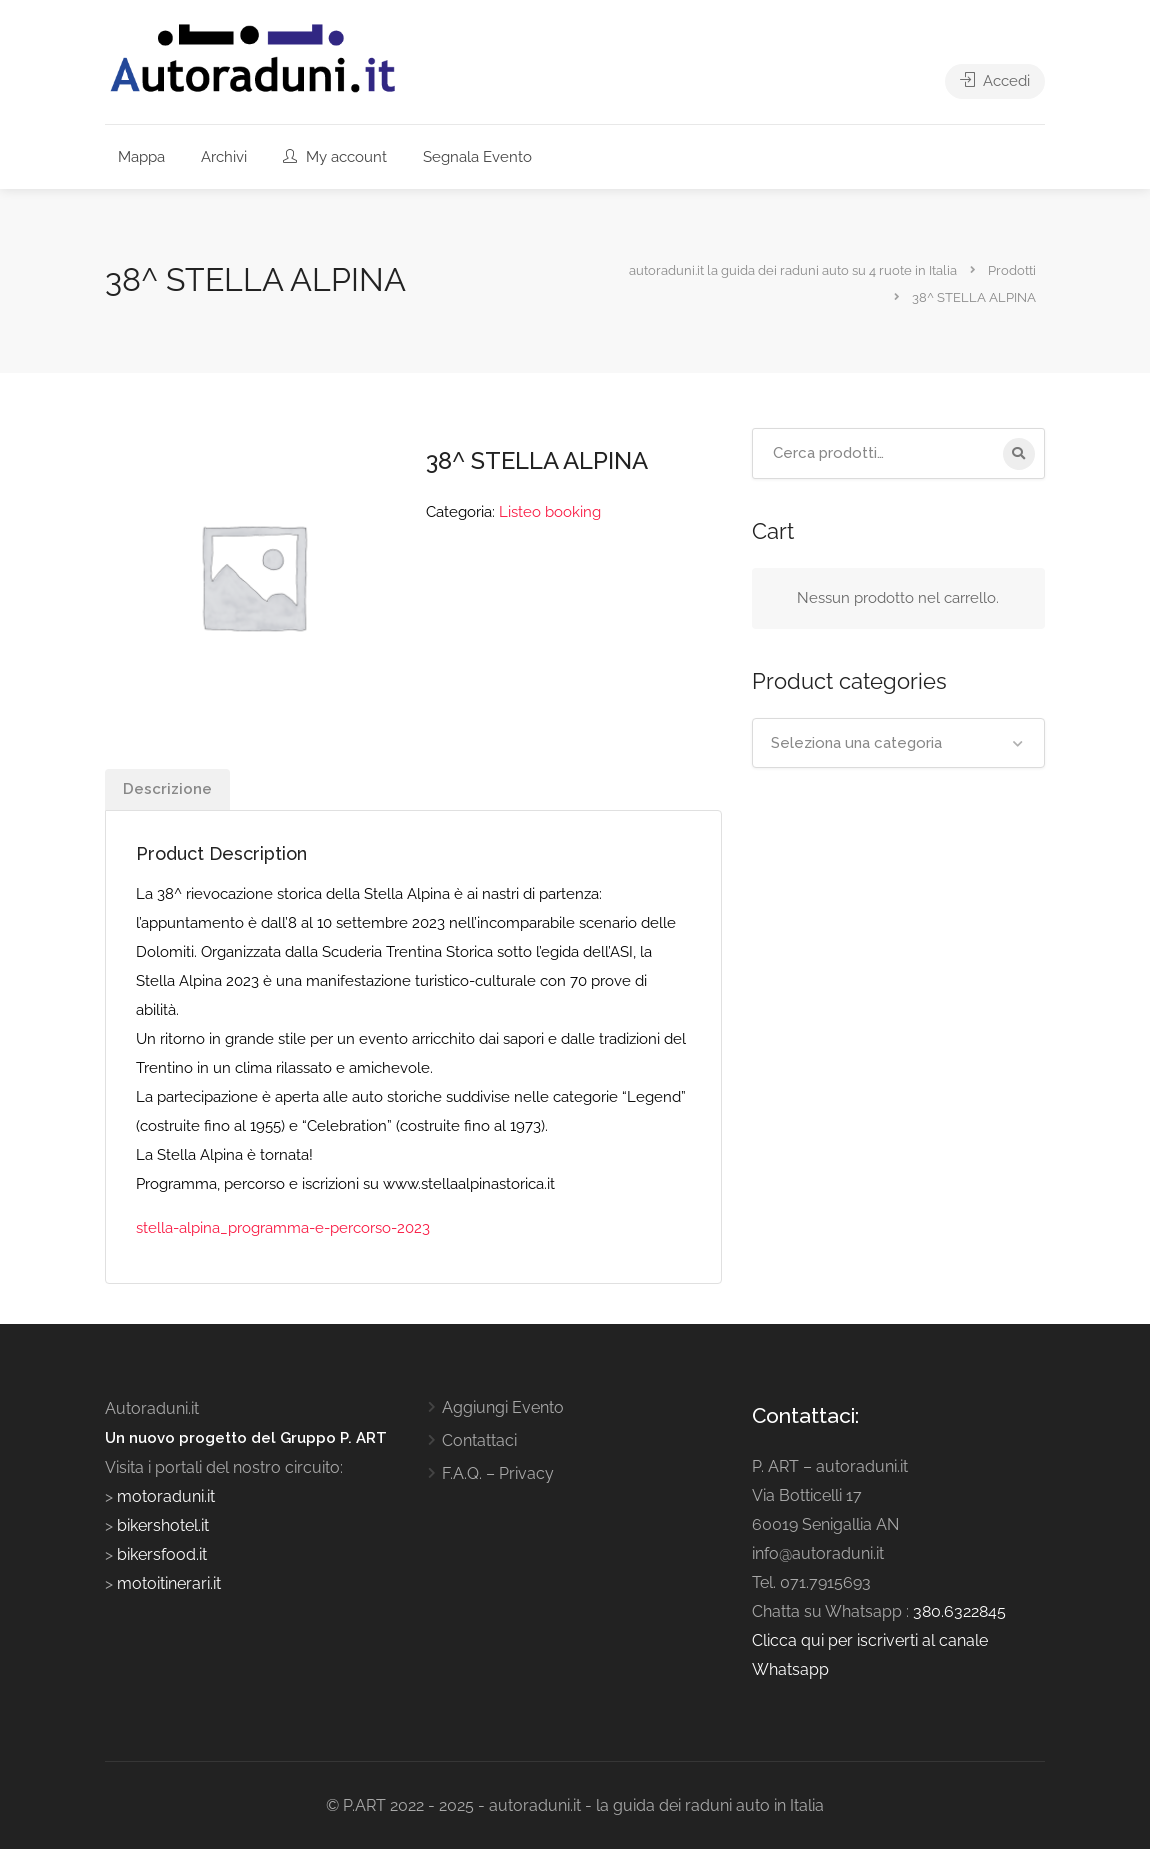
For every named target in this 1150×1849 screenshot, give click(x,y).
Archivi (224, 157)
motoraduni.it (164, 1496)
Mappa (141, 157)
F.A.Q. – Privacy (498, 1473)
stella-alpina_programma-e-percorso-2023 (283, 1228)
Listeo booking (550, 512)
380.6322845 (959, 1611)
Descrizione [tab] (167, 789)
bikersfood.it (162, 1554)
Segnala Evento (477, 157)
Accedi (995, 81)
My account (335, 157)
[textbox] (898, 743)
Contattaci (479, 1440)
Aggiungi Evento (503, 1407)
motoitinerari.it (167, 1583)
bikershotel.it (163, 1525)
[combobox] (898, 743)
